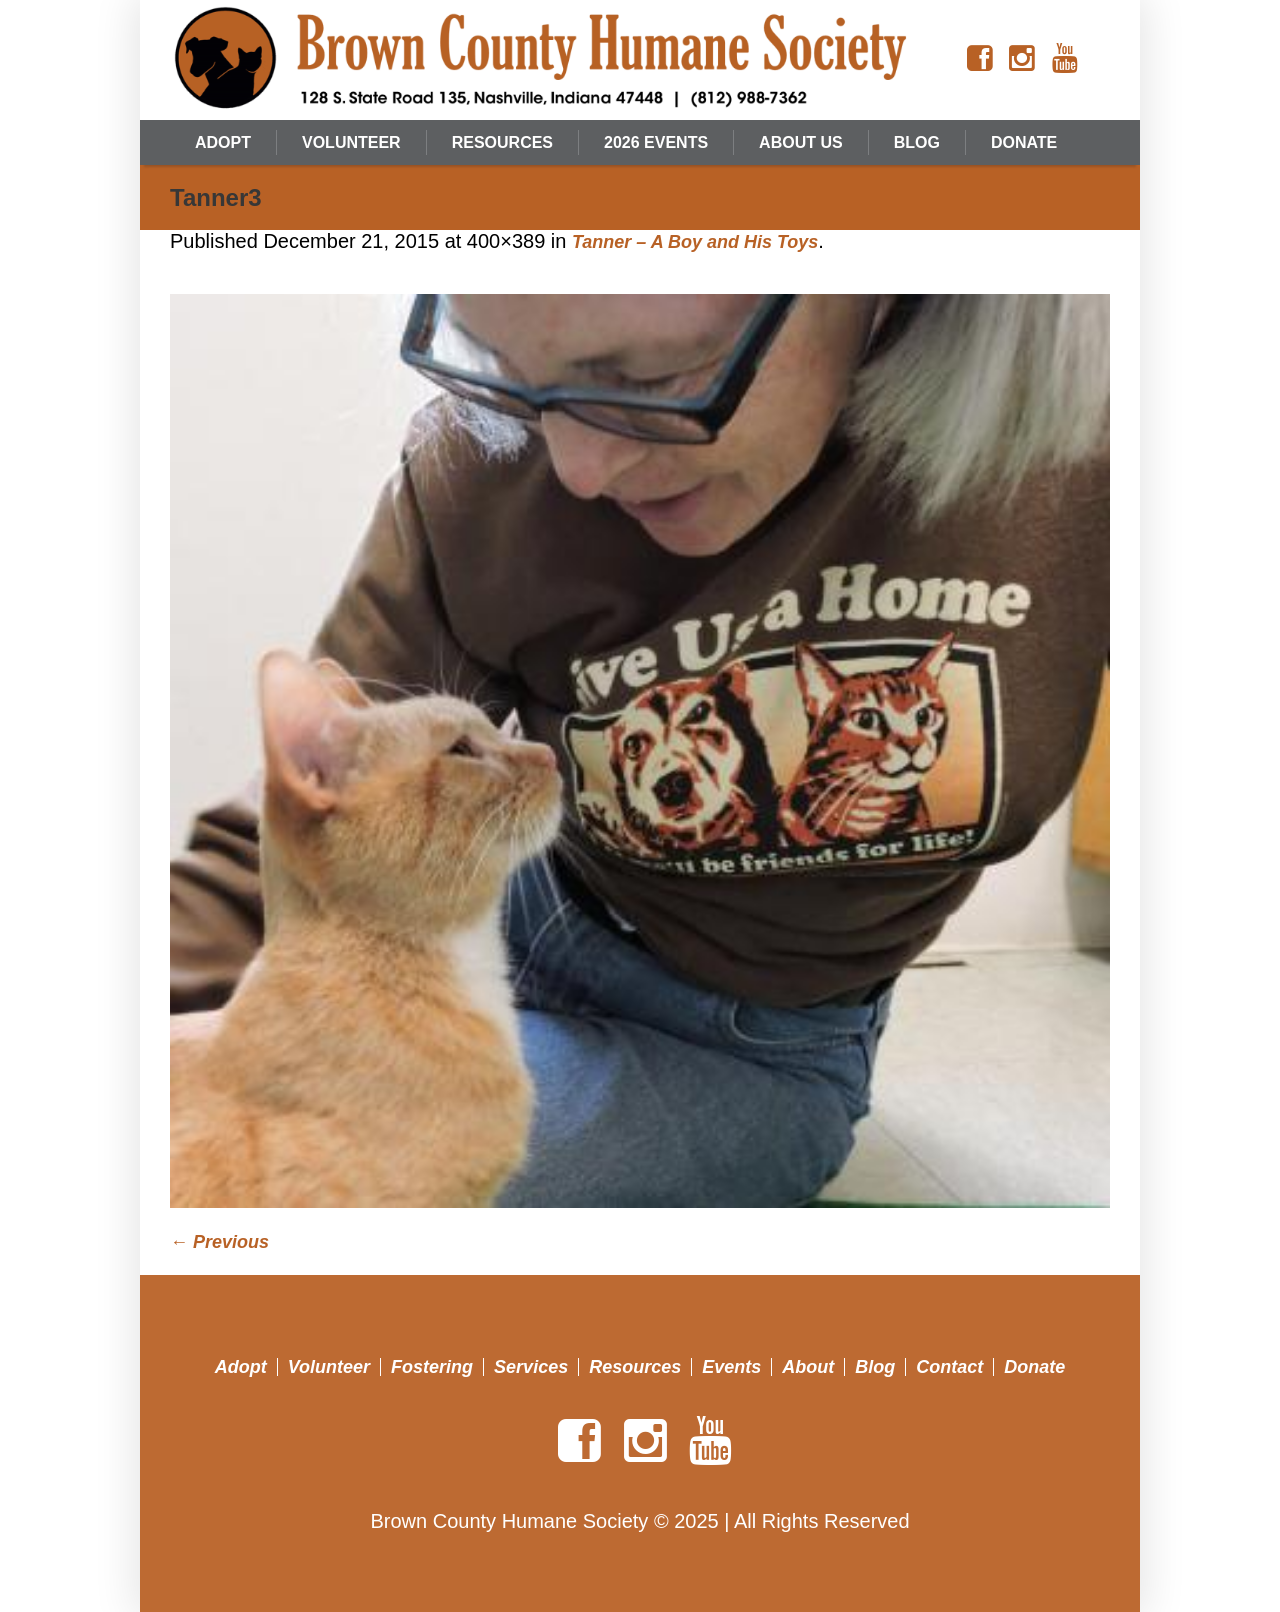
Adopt (241, 1367)
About (808, 1367)
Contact (949, 1367)
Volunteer (329, 1367)
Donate (1034, 1367)
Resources (635, 1367)
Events (731, 1367)
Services (531, 1367)
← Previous (219, 1242)
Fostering (432, 1367)
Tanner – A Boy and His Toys (695, 242)
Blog (875, 1367)
